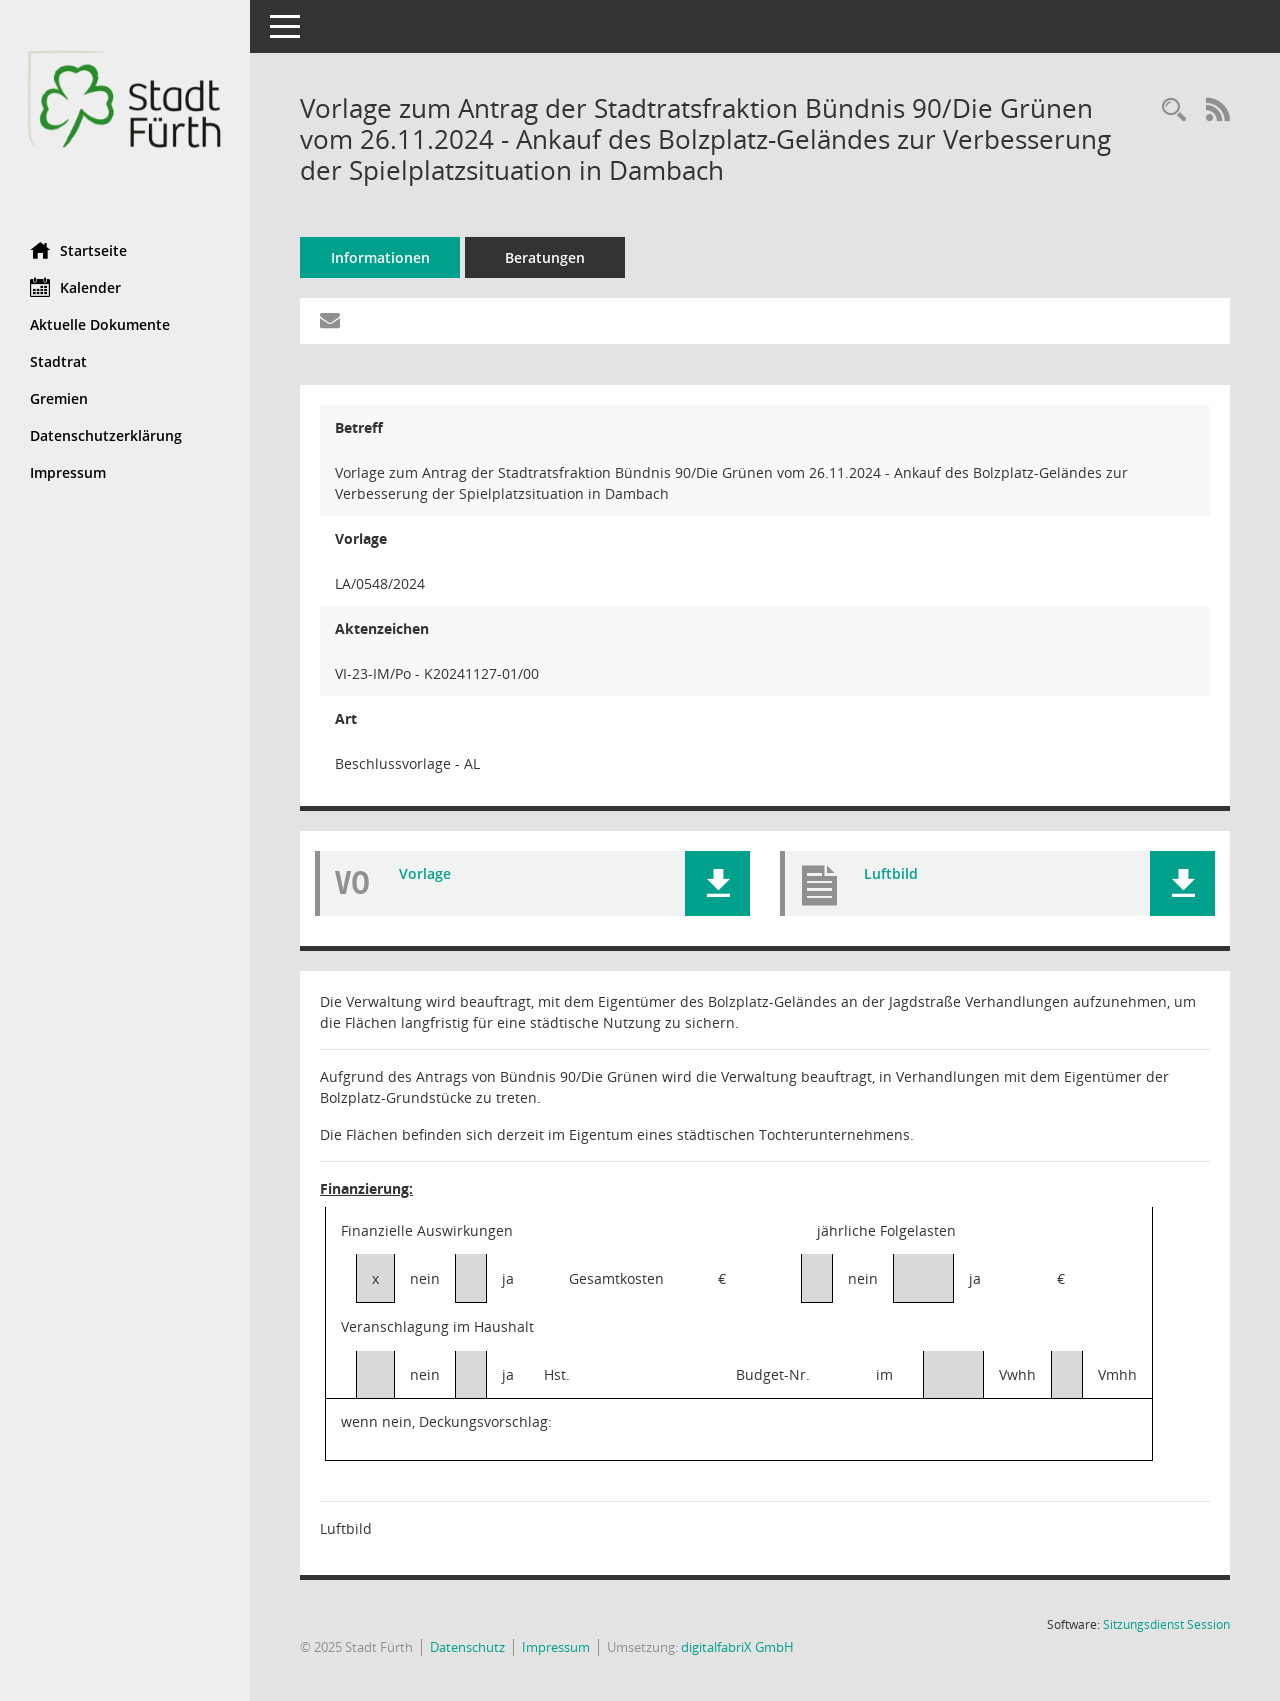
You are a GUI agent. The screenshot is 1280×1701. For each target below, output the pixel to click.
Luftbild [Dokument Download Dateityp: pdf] (891, 873)
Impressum (556, 1647)
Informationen (380, 257)
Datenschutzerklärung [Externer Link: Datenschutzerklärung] (106, 435)
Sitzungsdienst (1166, 1624)
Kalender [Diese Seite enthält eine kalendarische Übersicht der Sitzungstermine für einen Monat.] (75, 287)
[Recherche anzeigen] (1174, 110)
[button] (717, 883)
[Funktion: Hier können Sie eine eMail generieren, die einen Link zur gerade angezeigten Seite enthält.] (330, 321)
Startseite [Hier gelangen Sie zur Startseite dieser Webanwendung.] (78, 250)
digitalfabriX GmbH (737, 1647)
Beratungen (545, 257)
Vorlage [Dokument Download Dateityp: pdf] (425, 873)
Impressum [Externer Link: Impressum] (68, 472)
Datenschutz (467, 1647)
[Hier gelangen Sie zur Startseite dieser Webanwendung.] (125, 113)
